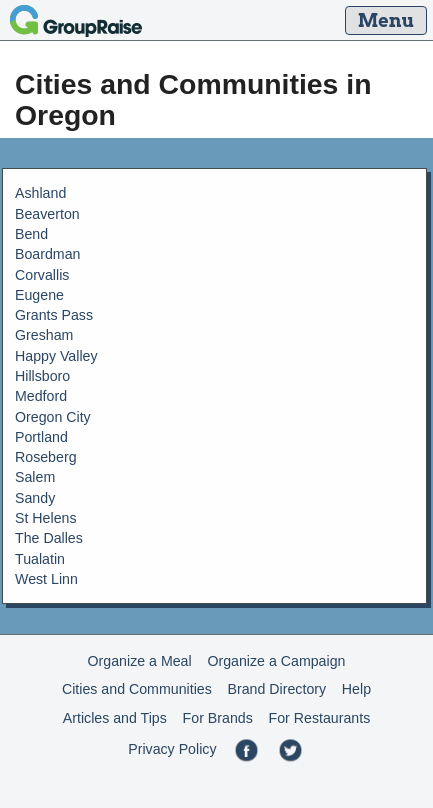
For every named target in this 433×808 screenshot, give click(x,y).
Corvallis (42, 275)
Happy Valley (56, 356)
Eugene (39, 295)
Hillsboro (42, 376)
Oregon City (53, 417)
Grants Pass (54, 315)
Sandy (35, 498)
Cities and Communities (137, 689)
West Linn (46, 579)
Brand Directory (277, 689)
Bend (31, 234)
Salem (35, 477)
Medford (41, 396)
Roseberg (46, 457)
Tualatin (40, 559)
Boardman (47, 254)
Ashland (40, 193)
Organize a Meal (140, 661)
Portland (41, 437)
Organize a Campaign (276, 661)
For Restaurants (320, 718)
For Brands (218, 718)
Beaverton (47, 214)
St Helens (46, 518)
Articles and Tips (115, 718)
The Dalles (49, 538)
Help (356, 689)
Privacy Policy (172, 749)
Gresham (44, 335)
